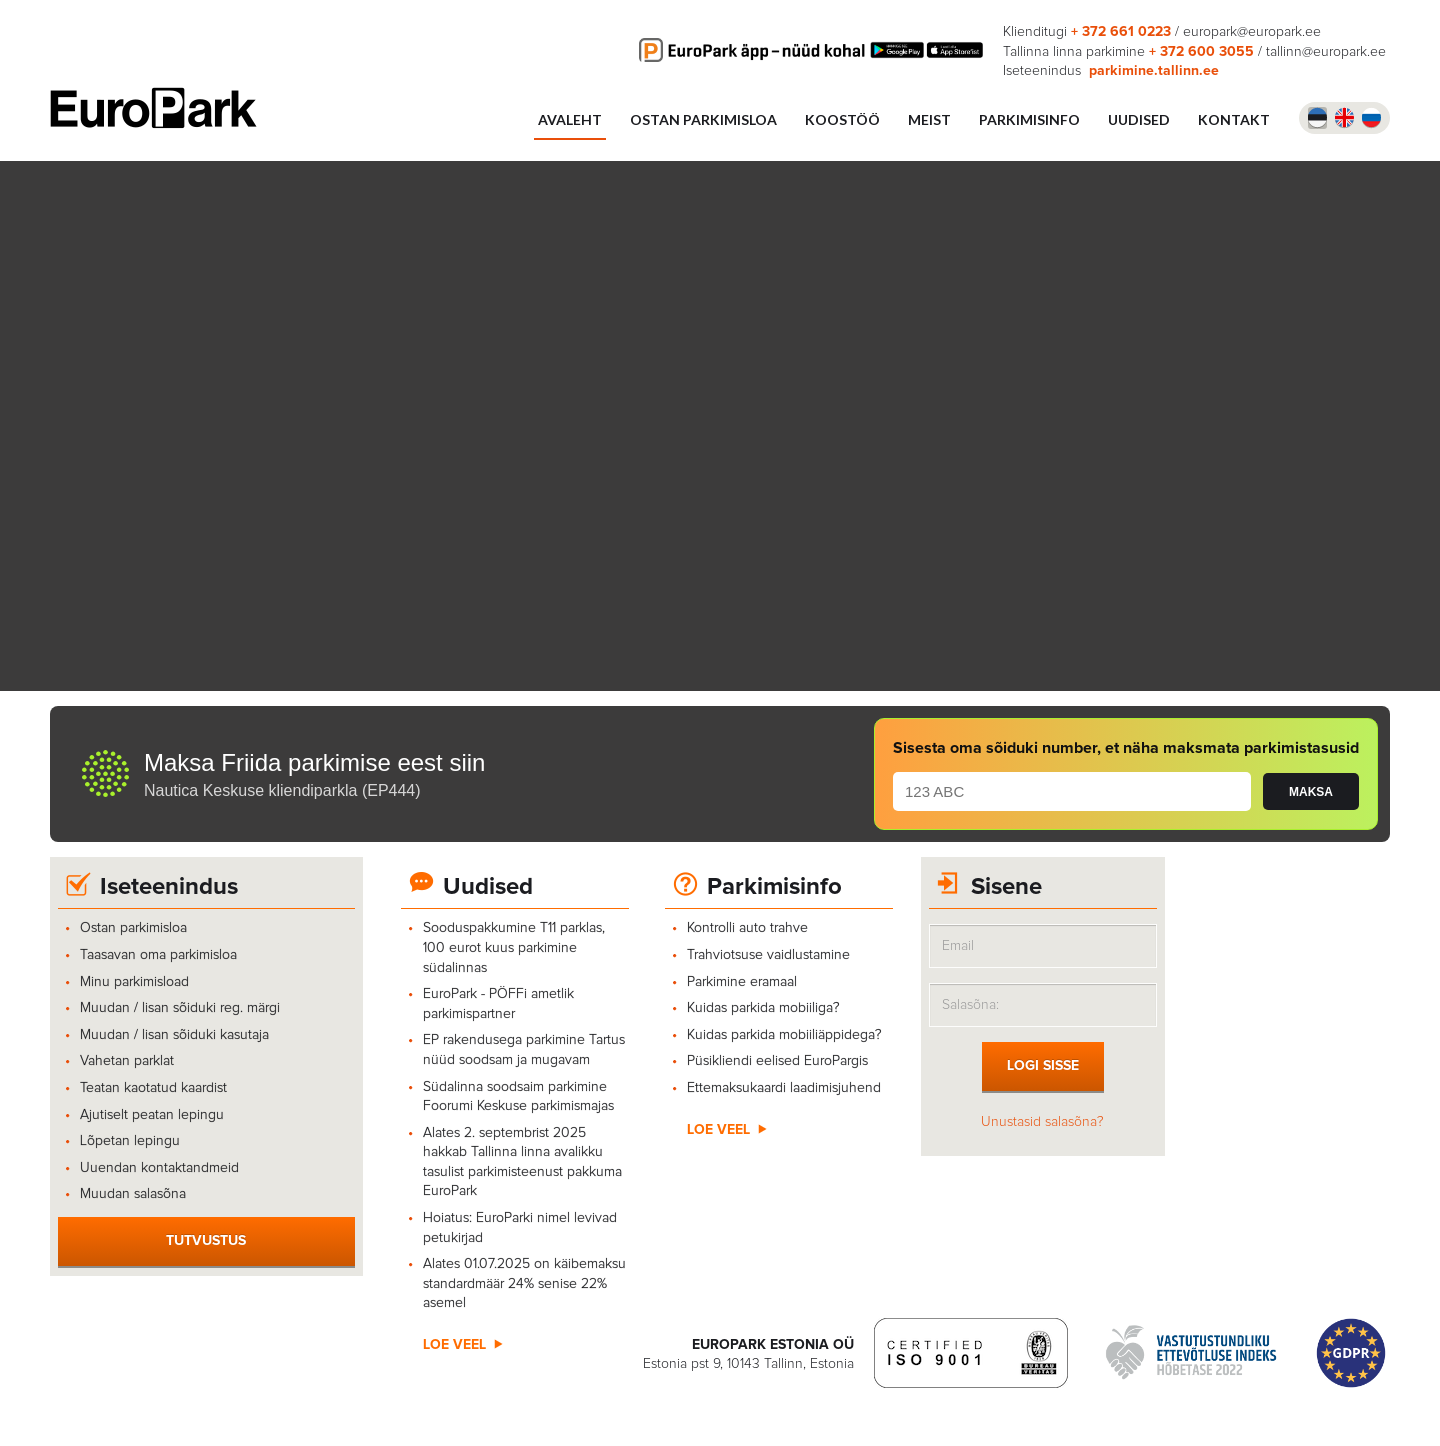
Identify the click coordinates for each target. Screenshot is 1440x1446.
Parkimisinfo (1029, 119)
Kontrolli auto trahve (747, 928)
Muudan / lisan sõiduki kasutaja (174, 1035)
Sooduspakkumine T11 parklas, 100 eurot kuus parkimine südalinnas (514, 947)
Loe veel (454, 1345)
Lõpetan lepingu (130, 1141)
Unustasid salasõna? (1042, 1122)
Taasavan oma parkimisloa (158, 955)
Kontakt (1234, 119)
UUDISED (1139, 119)
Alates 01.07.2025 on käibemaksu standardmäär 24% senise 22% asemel (524, 1283)
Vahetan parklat (127, 1061)
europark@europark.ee (1252, 32)
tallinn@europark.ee (1326, 52)
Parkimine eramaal (742, 982)
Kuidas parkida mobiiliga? (767, 1008)
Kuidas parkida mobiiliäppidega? (784, 1035)
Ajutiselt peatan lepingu (152, 1115)
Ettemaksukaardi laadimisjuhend (784, 1088)
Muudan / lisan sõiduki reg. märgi (180, 1008)
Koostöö (842, 119)
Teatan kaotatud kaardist (153, 1088)
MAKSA (1311, 792)
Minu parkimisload (134, 982)
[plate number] (1072, 791)
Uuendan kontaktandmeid (159, 1168)
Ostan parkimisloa (703, 119)
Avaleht (570, 119)
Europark (153, 108)
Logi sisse (1043, 1066)
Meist (929, 119)
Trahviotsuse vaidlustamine (768, 955)
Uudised (488, 887)
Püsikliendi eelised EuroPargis (777, 1061)
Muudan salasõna (133, 1194)
